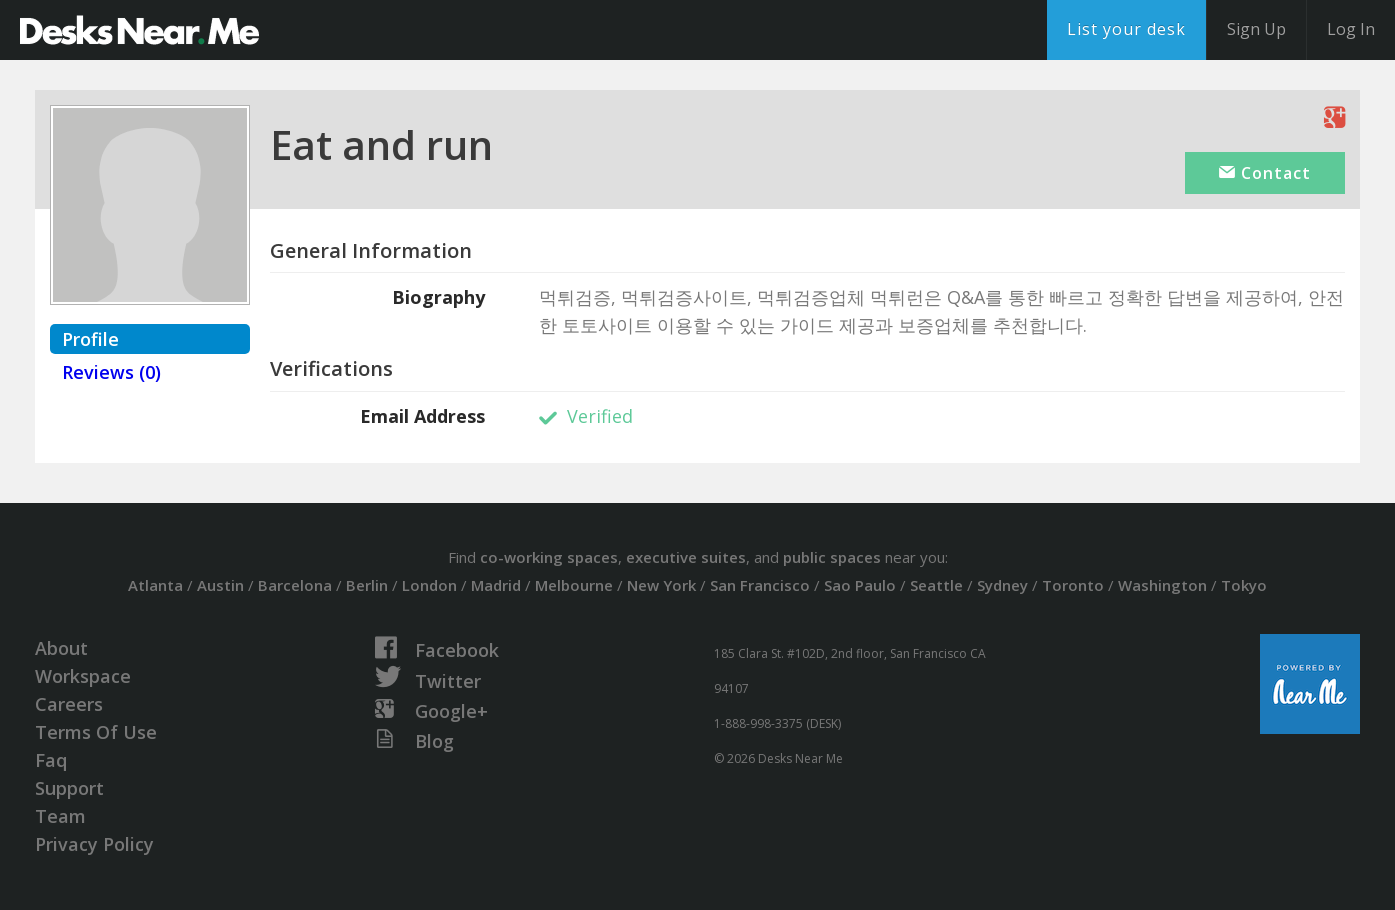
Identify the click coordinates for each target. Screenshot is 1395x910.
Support (69, 788)
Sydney (1002, 585)
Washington (1162, 585)
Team (60, 816)
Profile (90, 339)
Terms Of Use (96, 732)
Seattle (936, 585)
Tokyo (1244, 585)
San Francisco (760, 585)
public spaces (832, 557)
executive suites (686, 557)
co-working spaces (549, 557)
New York (661, 585)
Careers (69, 704)
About (61, 648)
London (429, 585)
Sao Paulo (860, 585)
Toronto (1073, 585)
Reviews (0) (111, 372)
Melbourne (574, 585)
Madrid (496, 585)
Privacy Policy (94, 844)
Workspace (83, 676)
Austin (220, 585)
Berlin (367, 585)
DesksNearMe (139, 30)
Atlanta (155, 585)
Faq (51, 760)
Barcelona (295, 585)
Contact (1265, 173)
